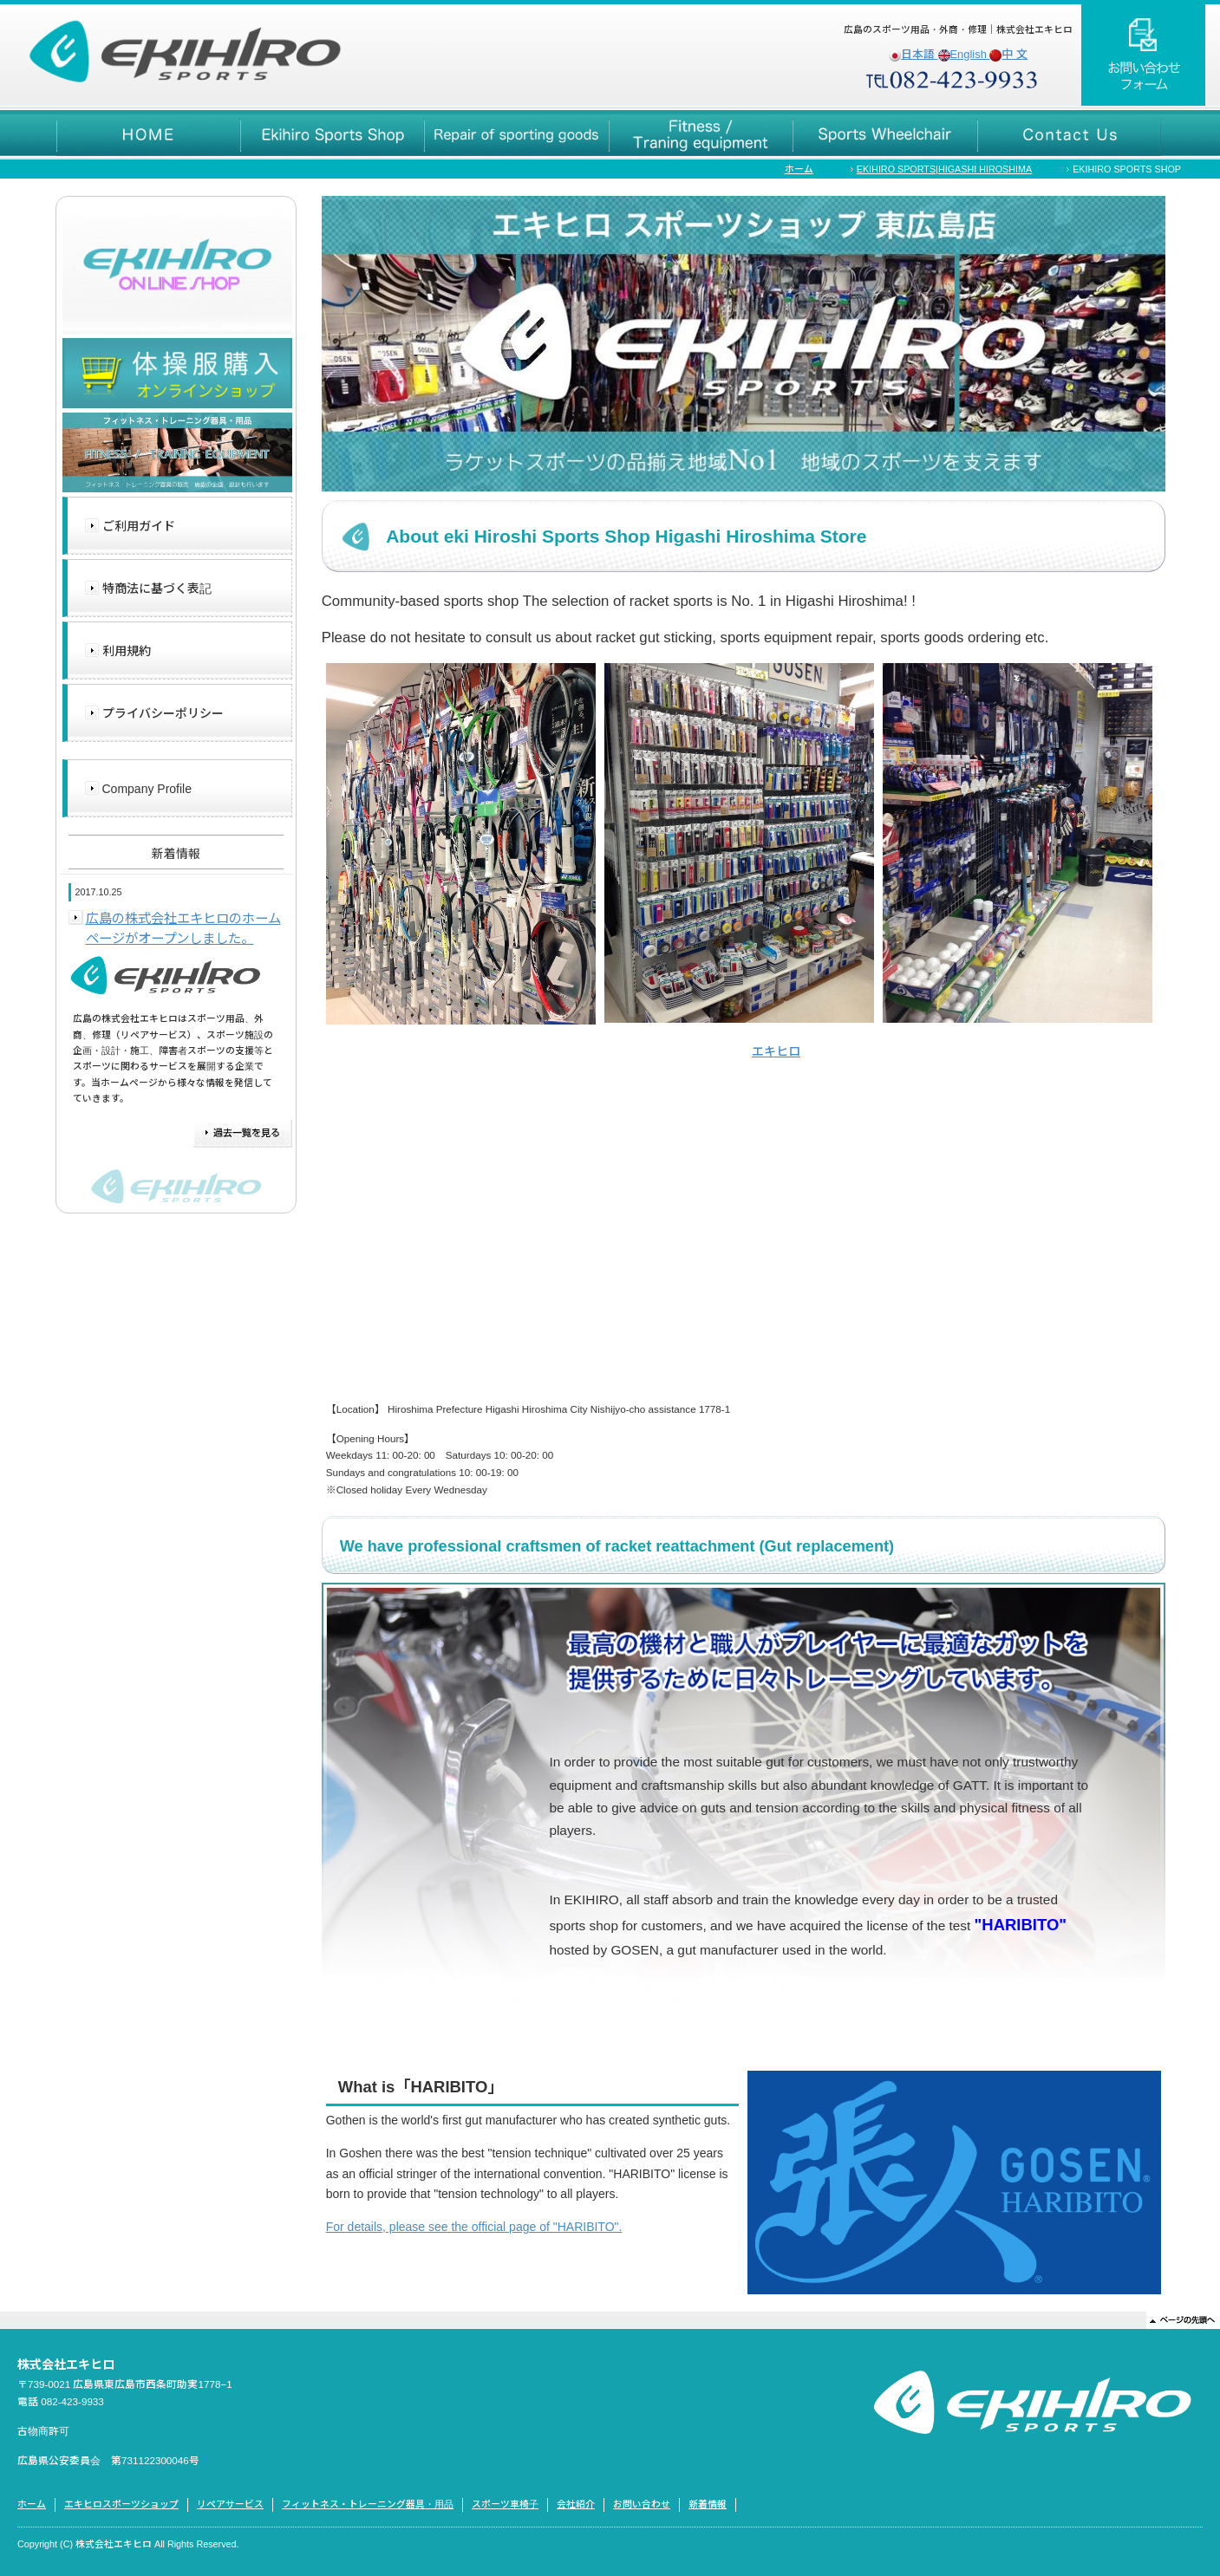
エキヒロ (776, 1051)
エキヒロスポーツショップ (121, 2504)
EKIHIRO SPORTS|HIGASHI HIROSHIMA (944, 169)
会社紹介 (576, 2504)
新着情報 (707, 2504)
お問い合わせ (641, 2504)
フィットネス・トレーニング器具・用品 (367, 2504)
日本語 (913, 54)
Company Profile (147, 789)
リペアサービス (230, 2504)
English (964, 54)
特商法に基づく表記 (157, 588)
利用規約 (126, 651)
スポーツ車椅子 (505, 2504)
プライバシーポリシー (163, 713)
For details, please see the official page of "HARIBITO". (474, 2227)
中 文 (1008, 54)
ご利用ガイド (138, 526)
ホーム (799, 169)
